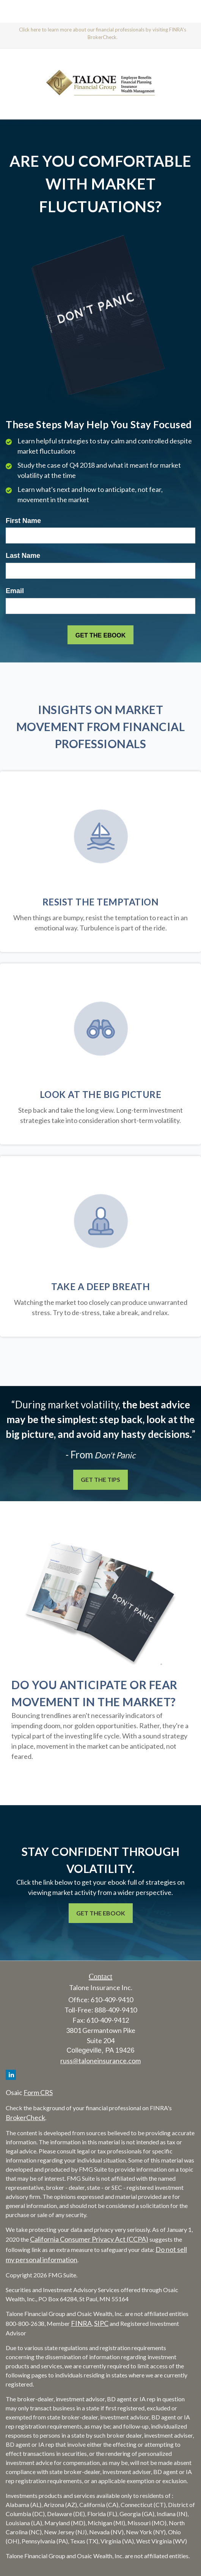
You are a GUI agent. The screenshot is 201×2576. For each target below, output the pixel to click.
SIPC (101, 2323)
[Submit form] (100, 634)
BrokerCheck (25, 2117)
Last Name (23, 555)
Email (15, 591)
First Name (23, 521)
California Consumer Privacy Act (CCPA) (89, 2239)
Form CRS (38, 2092)
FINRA (81, 2323)
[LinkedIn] (11, 2075)
